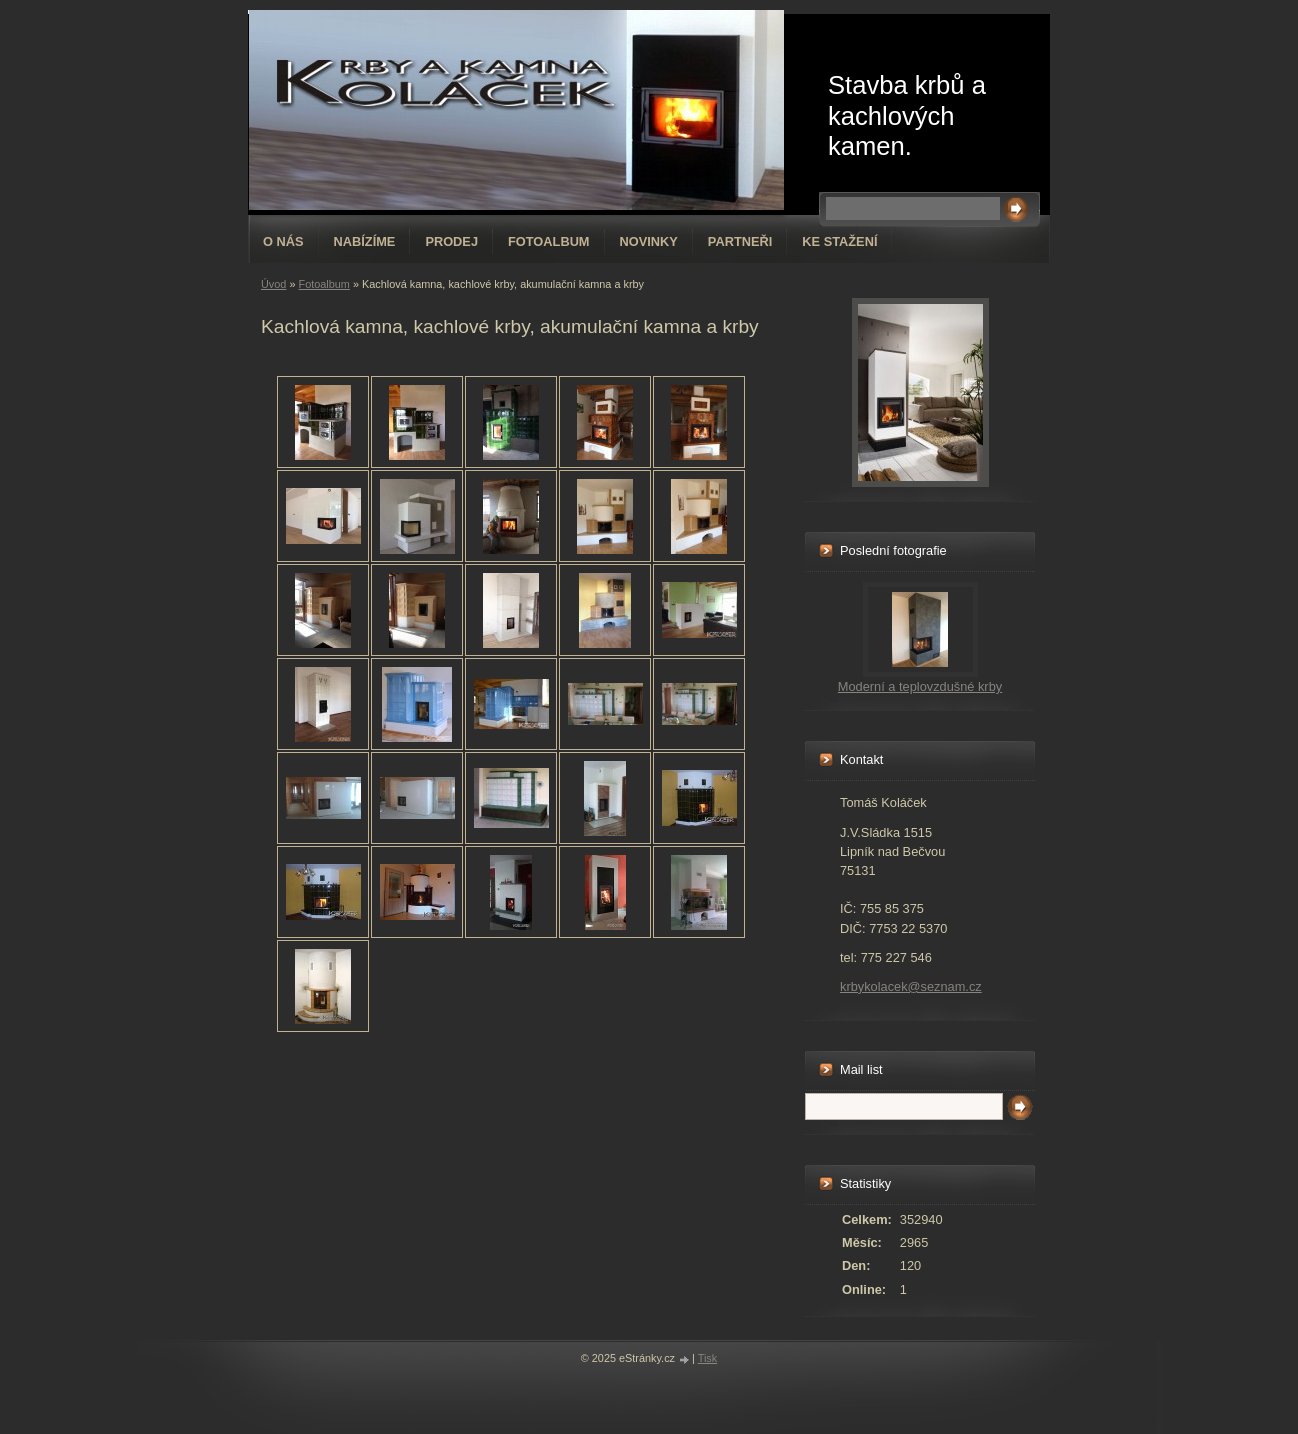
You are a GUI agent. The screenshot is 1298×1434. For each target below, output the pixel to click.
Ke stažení (839, 241)
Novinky (649, 241)
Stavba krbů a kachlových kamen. (907, 115)
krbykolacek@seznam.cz (911, 986)
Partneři (740, 241)
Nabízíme (365, 241)
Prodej (451, 241)
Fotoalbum (549, 241)
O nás (283, 241)
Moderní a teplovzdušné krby (920, 686)
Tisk (708, 1358)
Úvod (273, 284)
